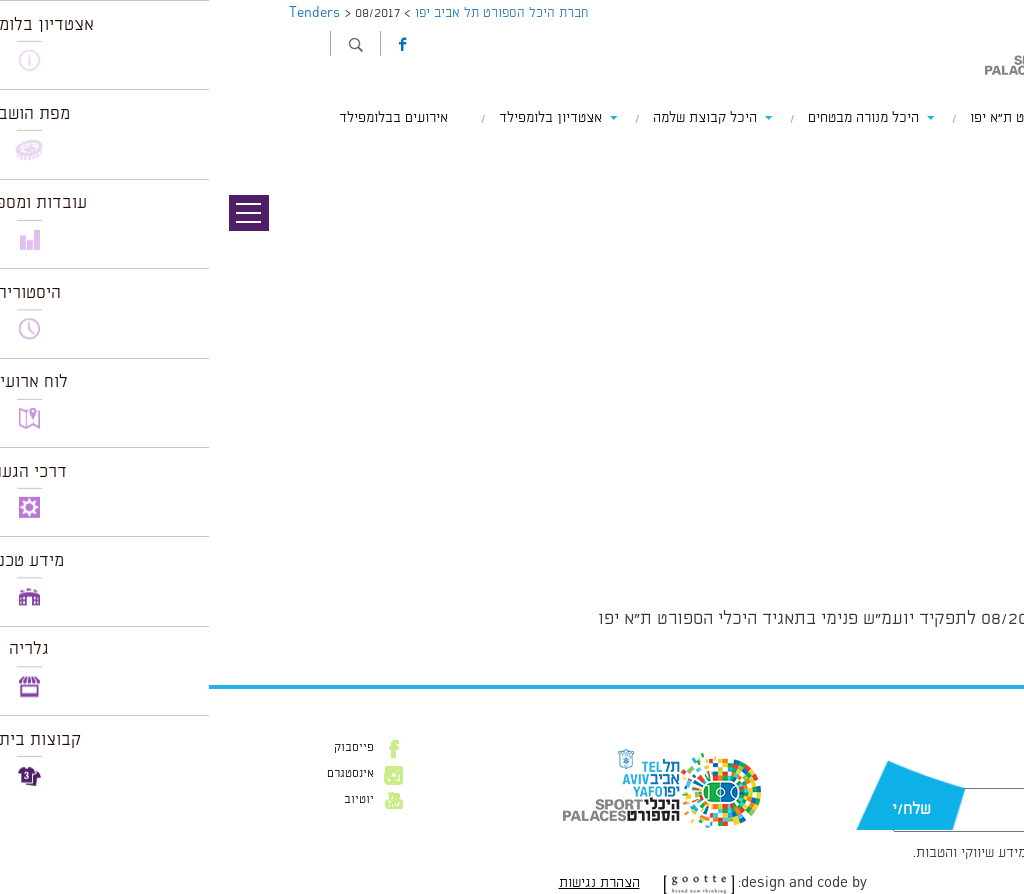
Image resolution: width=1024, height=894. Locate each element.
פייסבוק (145, 748)
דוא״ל (952, 778)
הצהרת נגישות (390, 883)
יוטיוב (150, 800)
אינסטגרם (141, 774)
